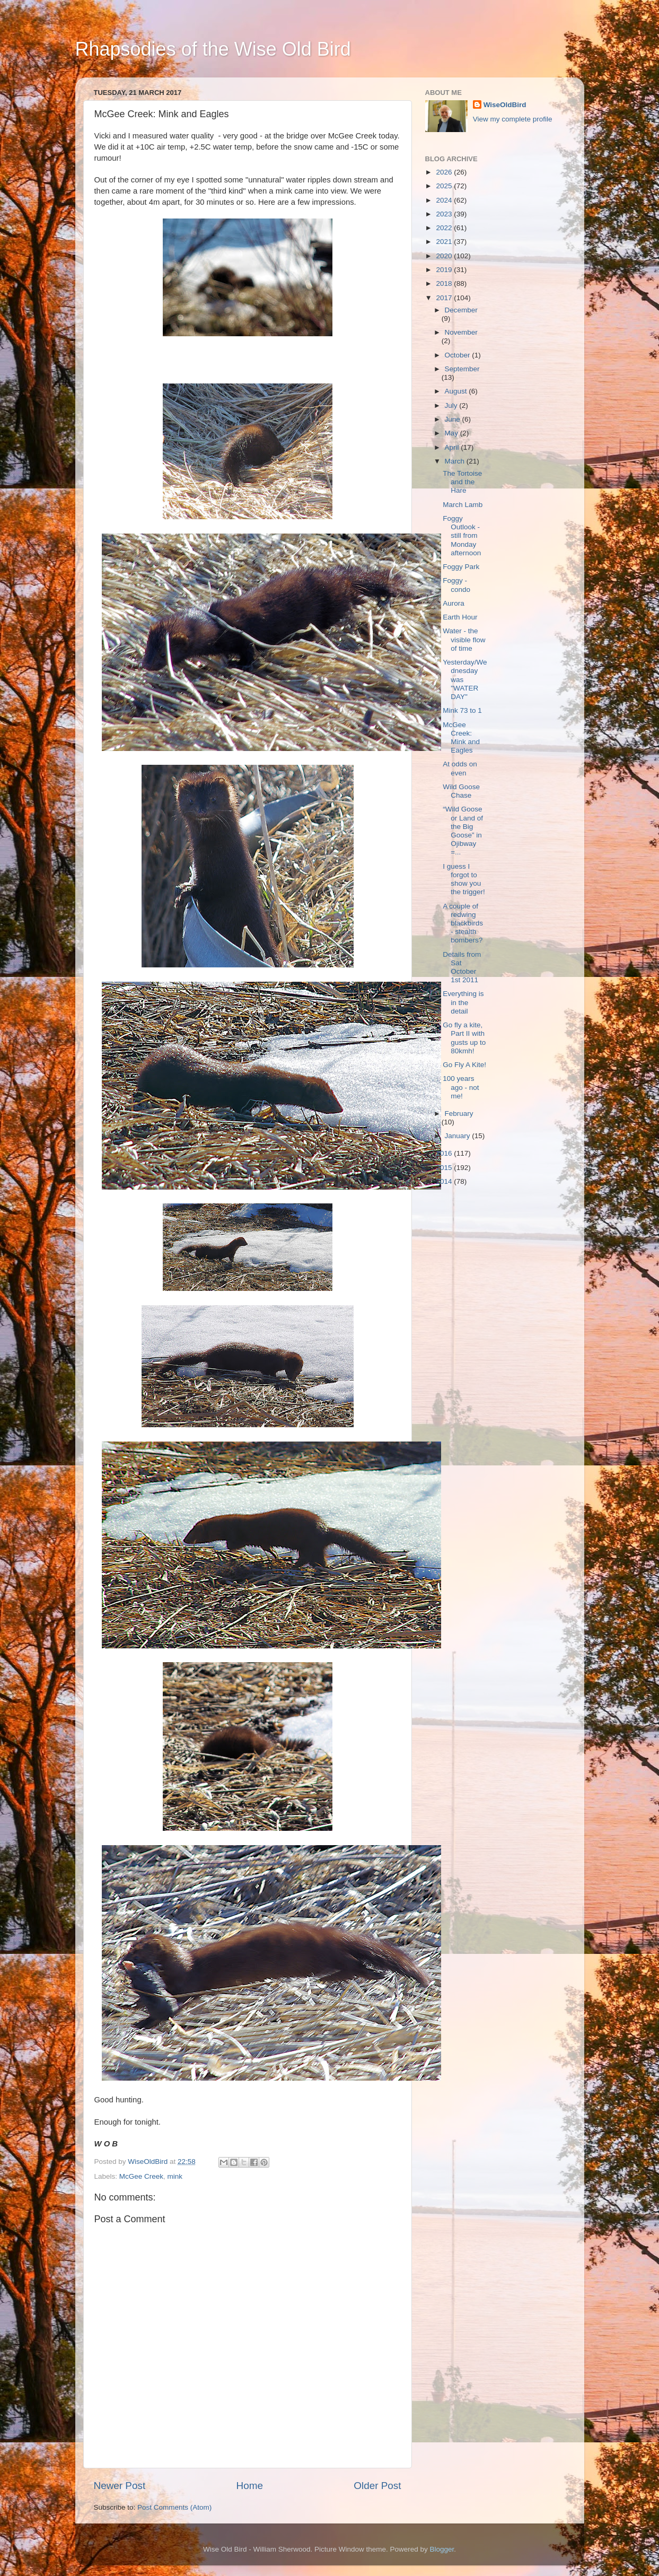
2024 (445, 200)
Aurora (453, 603)
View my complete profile (512, 119)
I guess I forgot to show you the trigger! (464, 879)
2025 (445, 186)
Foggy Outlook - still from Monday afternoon (462, 535)
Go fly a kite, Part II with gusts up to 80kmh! (464, 1038)
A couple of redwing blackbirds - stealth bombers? (463, 923)
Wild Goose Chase (461, 791)
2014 (445, 1181)
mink (175, 2176)
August (457, 391)
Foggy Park (461, 567)
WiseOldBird (505, 105)
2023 (445, 214)
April (453, 447)
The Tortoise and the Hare (462, 481)
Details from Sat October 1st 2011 (462, 967)
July (452, 405)
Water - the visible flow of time (464, 639)
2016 (445, 1153)
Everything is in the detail (463, 1002)
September (462, 369)
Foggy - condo (456, 585)
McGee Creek (141, 2176)
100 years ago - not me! (461, 1087)
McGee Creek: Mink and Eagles (461, 738)
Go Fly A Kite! (464, 1065)
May (452, 433)
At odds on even (460, 768)
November (461, 332)
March (456, 461)
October (458, 355)
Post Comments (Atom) (174, 2507)
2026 (445, 172)
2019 (445, 270)
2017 (445, 298)
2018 (445, 283)
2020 (445, 256)
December (461, 310)
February (459, 1113)
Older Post (377, 2485)
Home (249, 2485)
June (453, 419)
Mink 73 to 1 (462, 710)
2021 (445, 242)
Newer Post (120, 2485)
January (458, 1136)
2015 (445, 1168)
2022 (445, 228)
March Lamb (462, 505)
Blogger (442, 2549)
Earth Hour (460, 617)
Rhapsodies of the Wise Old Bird (213, 49)
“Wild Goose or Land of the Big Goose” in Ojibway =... (463, 830)
